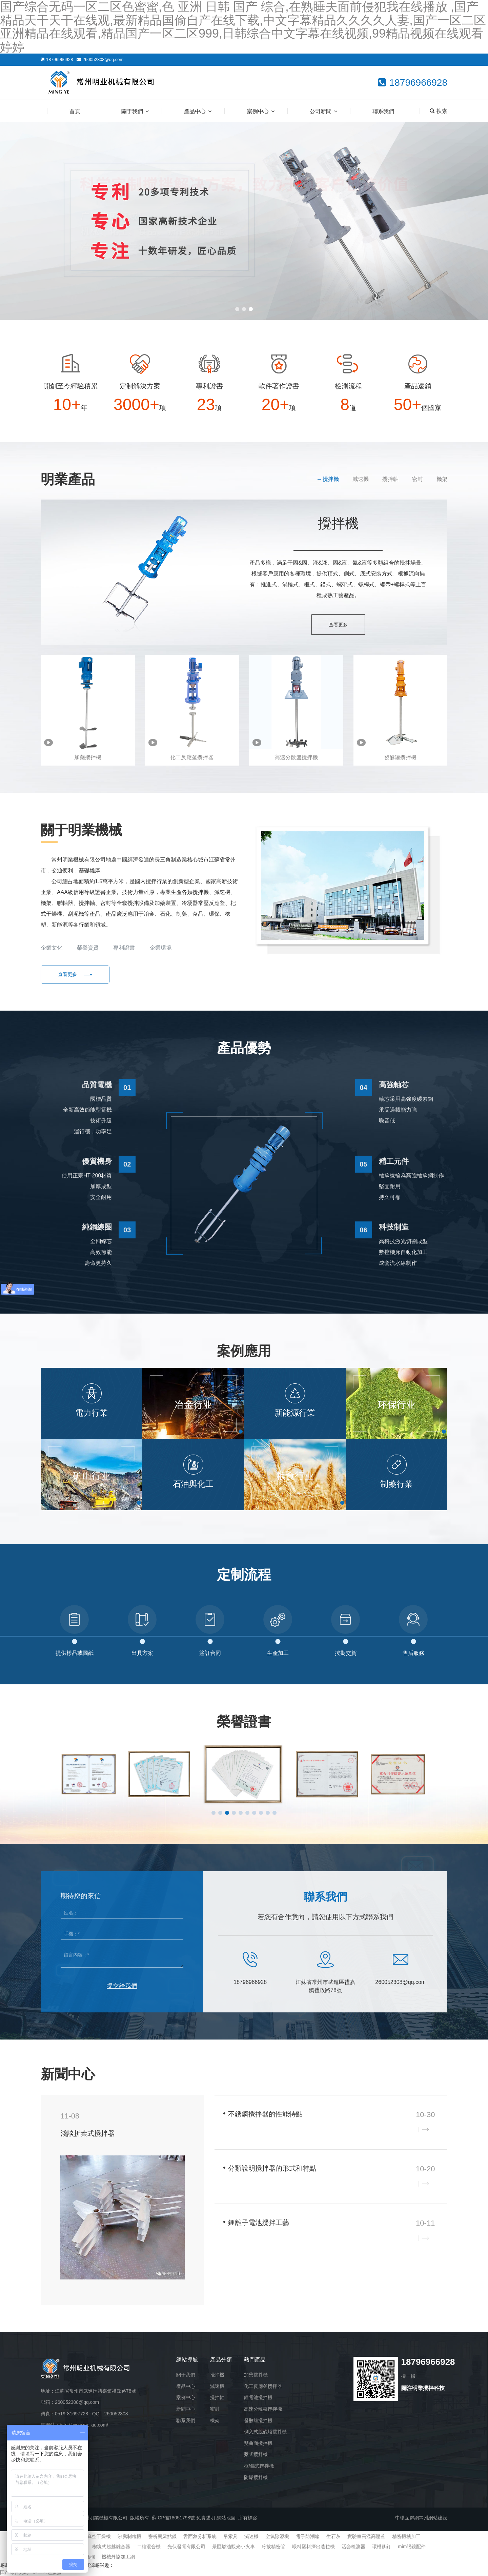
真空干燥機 (99, 2536)
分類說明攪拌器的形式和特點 (272, 2168)
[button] (237, 309)
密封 (417, 479)
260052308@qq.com (103, 59)
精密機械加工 (406, 2536)
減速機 (360, 479)
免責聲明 (205, 2517)
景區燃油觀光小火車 (233, 2546)
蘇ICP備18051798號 (173, 2517)
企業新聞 (403, 2072)
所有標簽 (247, 2517)
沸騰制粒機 (129, 2536)
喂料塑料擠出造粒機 (313, 2546)
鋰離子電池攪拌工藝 (258, 2222)
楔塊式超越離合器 (111, 2546)
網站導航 (187, 2359)
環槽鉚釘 (381, 2546)
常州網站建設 (433, 2517)
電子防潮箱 (308, 2536)
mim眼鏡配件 (412, 2546)
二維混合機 (149, 2546)
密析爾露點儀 (162, 2536)
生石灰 (333, 2536)
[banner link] (244, 221)
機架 (441, 479)
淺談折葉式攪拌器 (87, 2133)
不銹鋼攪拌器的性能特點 (265, 2114)
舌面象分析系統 (200, 2536)
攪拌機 (331, 479)
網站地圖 (226, 2517)
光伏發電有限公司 (186, 2546)
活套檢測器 (353, 2546)
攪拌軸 (390, 479)
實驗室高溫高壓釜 (366, 2536)
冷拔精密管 (273, 2546)
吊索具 (230, 2536)
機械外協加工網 (118, 2556)
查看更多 (338, 624)
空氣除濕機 (277, 2536)
